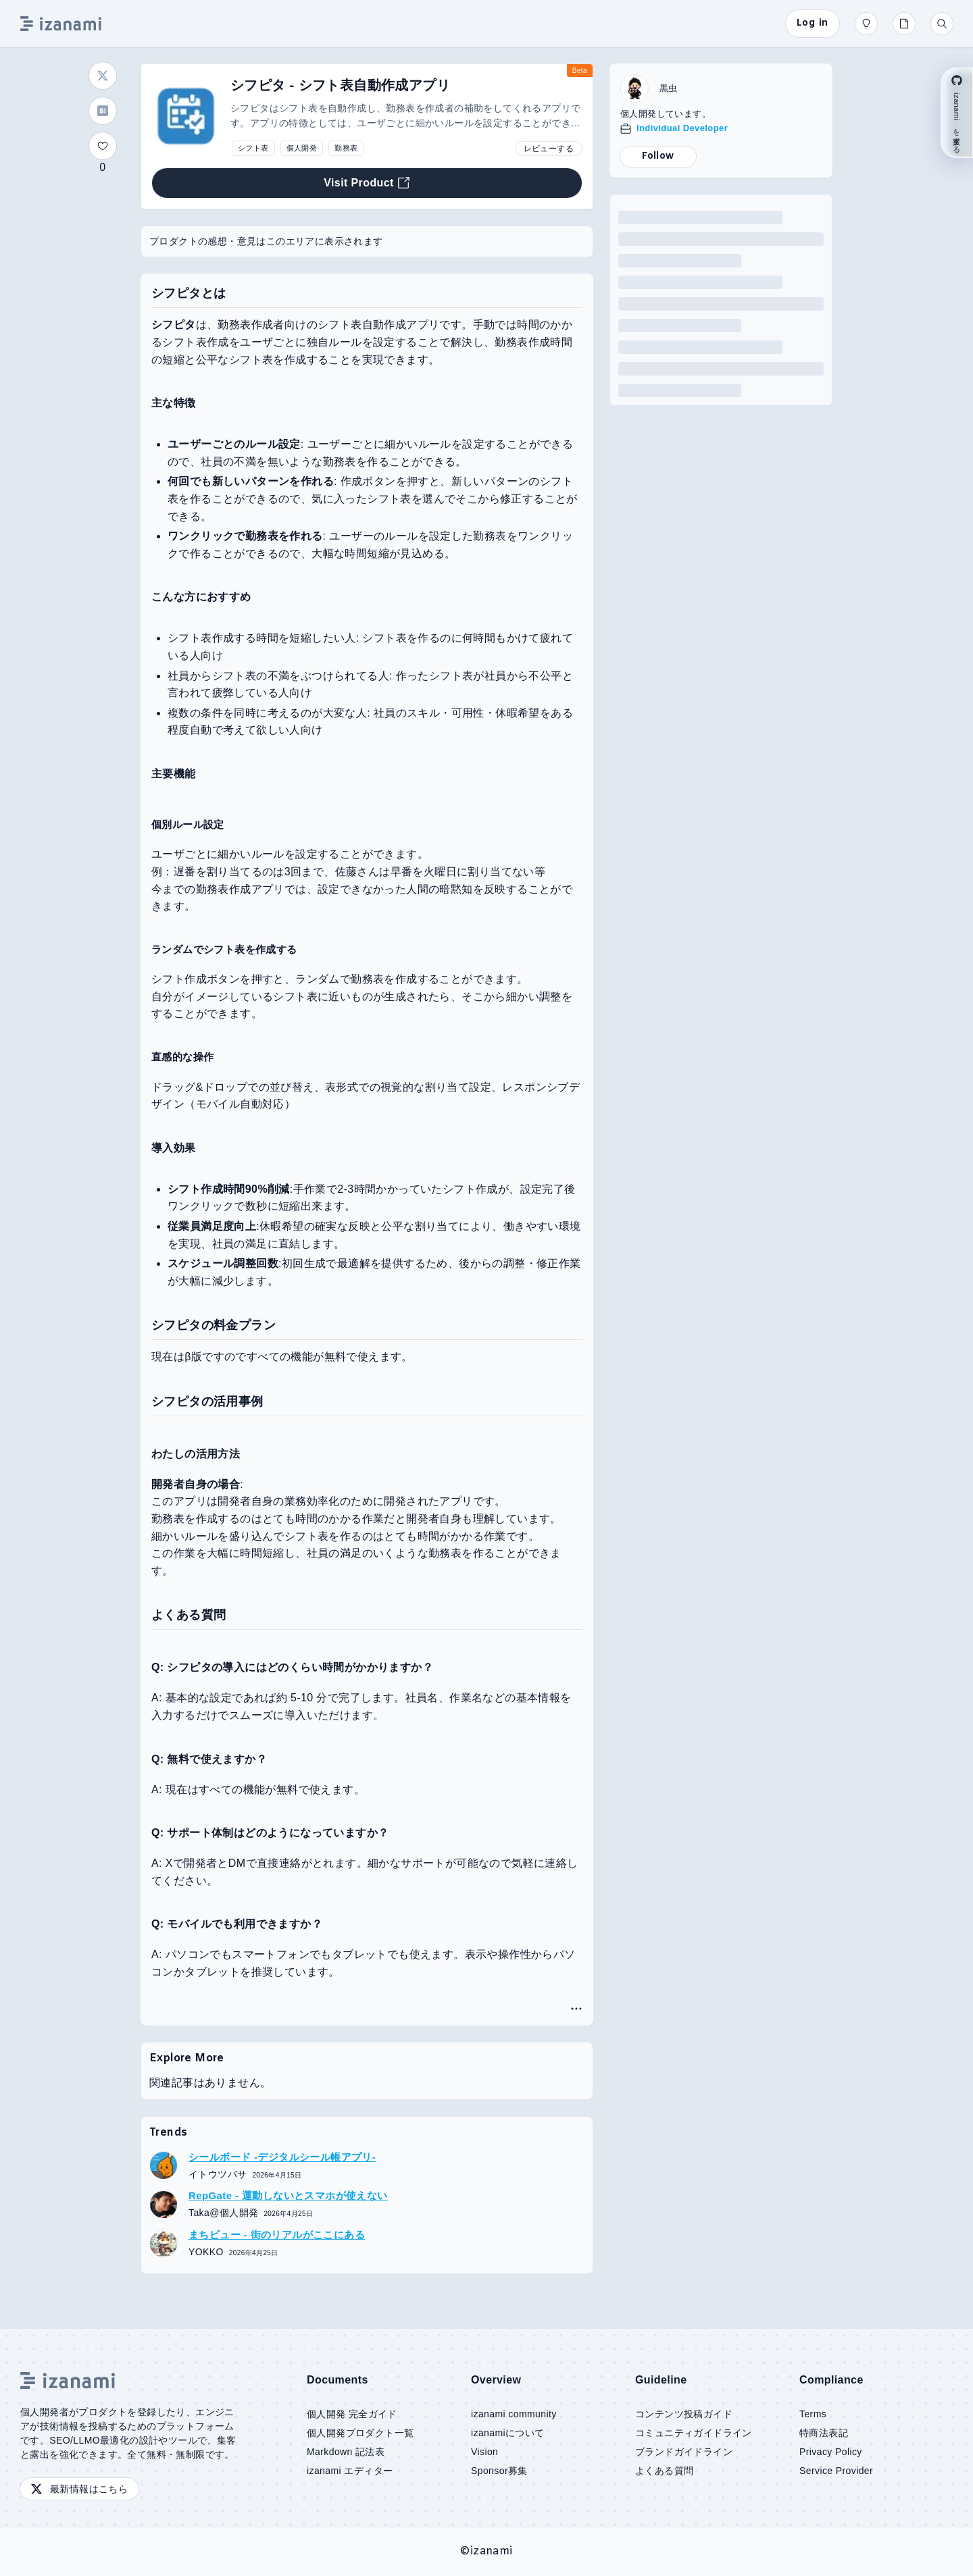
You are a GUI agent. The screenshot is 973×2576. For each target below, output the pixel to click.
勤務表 (345, 148)
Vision (484, 2451)
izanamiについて (508, 2432)
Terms (812, 2413)
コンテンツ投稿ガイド (683, 2413)
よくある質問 (664, 2470)
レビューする (549, 148)
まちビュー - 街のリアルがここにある (277, 2234)
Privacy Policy (830, 2451)
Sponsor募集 (499, 2470)
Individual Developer (682, 128)
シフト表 (253, 148)
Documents (337, 2380)
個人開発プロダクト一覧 (360, 2432)
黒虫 (668, 88)
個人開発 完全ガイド (352, 2413)
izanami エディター (350, 2470)
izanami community (514, 2413)
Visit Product (367, 183)
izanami (491, 2551)
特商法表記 (823, 2432)
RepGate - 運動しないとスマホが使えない (288, 2195)
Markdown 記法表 (345, 2451)
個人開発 (302, 148)
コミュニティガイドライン (693, 2432)
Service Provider (836, 2470)
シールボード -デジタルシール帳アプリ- (282, 2157)
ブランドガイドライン (683, 2451)
